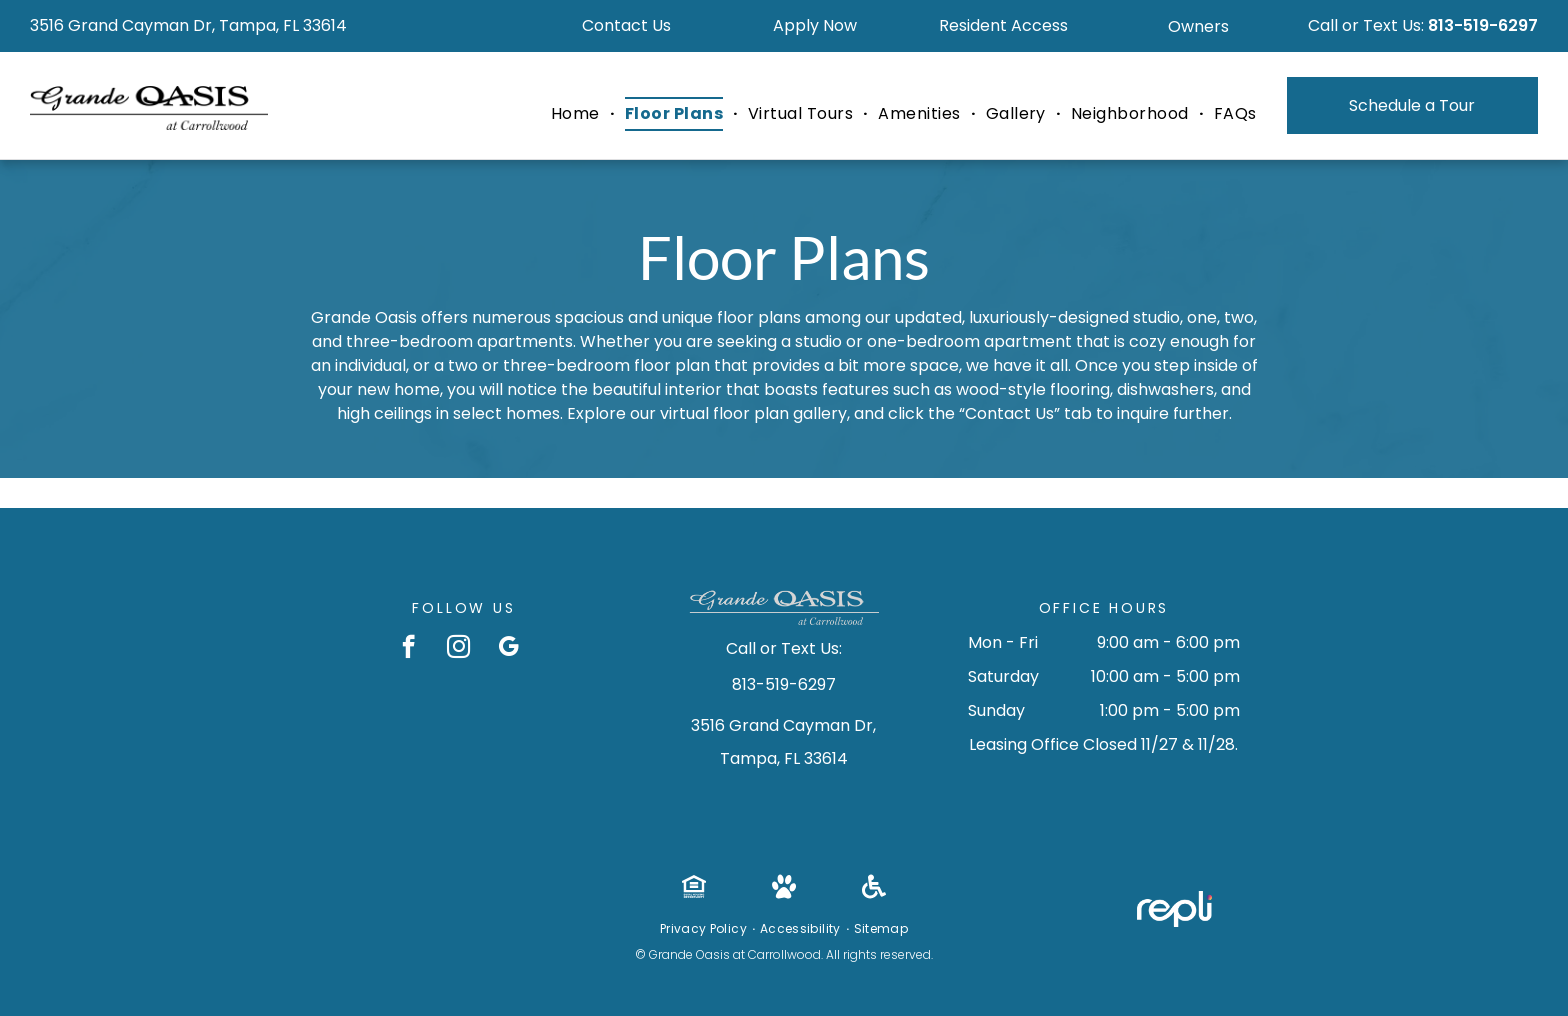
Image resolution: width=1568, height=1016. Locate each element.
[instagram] (458, 649)
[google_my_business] (508, 649)
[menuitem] (578, 114)
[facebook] (408, 649)
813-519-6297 (1483, 25)
